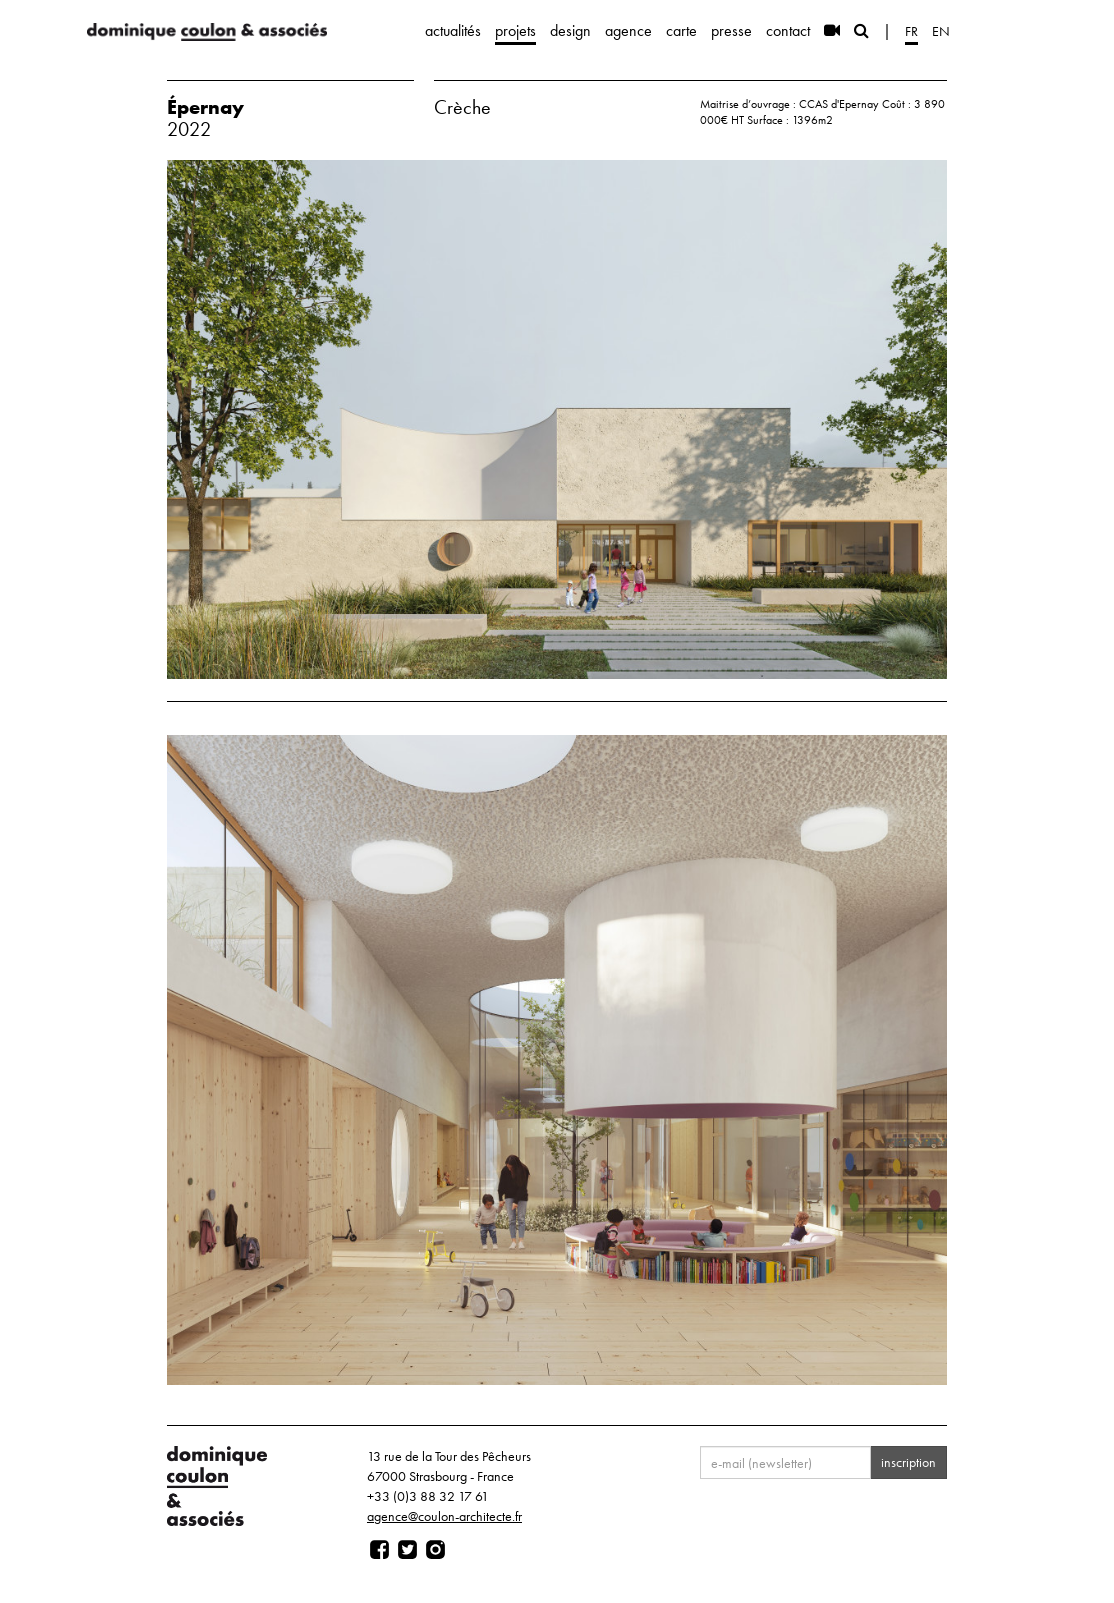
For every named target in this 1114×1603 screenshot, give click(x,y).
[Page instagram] (435, 1550)
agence (628, 30)
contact (788, 30)
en (941, 31)
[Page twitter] (407, 1550)
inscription (908, 1462)
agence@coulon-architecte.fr (444, 1516)
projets (515, 30)
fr (911, 31)
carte (681, 30)
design (570, 30)
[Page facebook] (379, 1550)
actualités (453, 30)
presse (731, 30)
